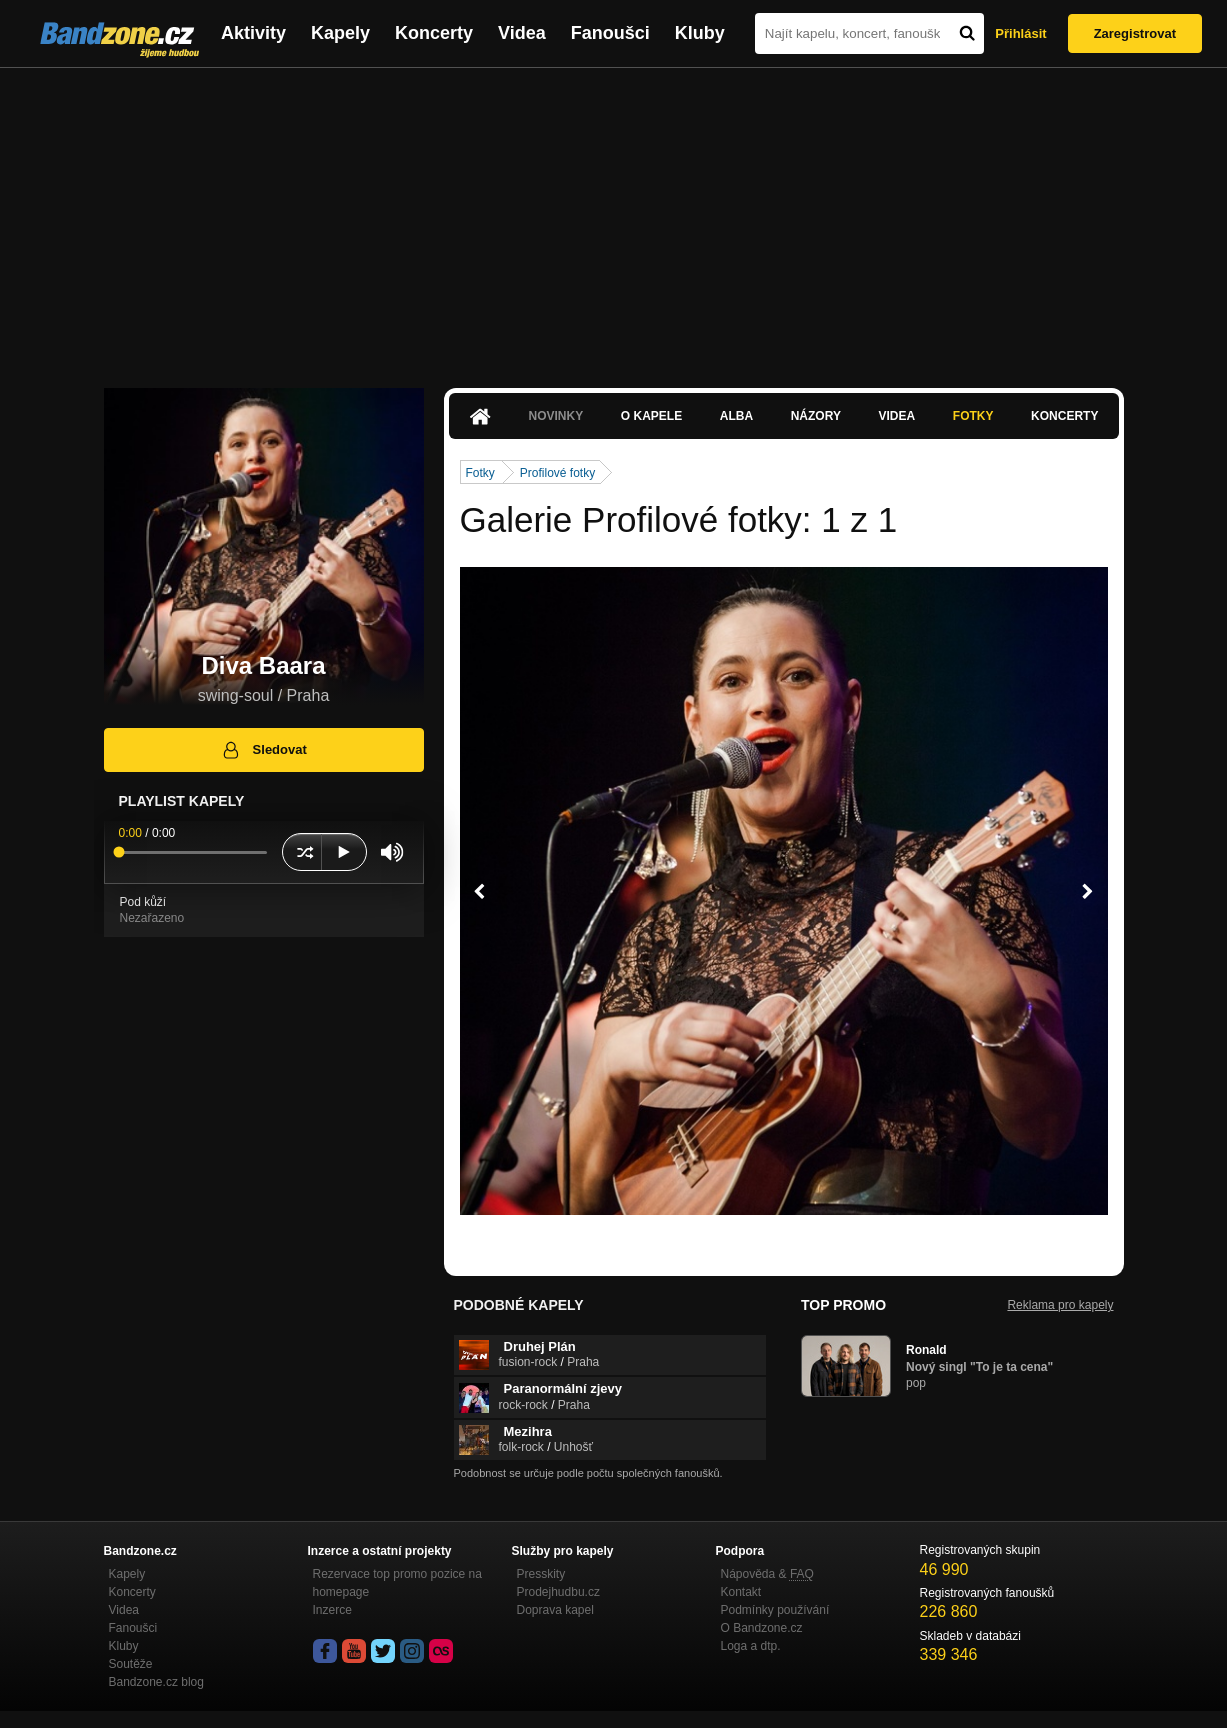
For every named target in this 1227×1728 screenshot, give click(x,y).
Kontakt (741, 1592)
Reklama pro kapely (1060, 1305)
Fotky (973, 416)
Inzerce (332, 1610)
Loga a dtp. (751, 1646)
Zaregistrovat (1135, 33)
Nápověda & (767, 1574)
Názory (816, 416)
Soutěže (131, 1664)
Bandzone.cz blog (156, 1682)
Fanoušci (610, 33)
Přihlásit (1020, 33)
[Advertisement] (614, 218)
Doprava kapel (555, 1610)
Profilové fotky (557, 473)
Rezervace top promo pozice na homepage (397, 1583)
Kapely (340, 33)
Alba (736, 416)
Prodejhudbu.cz (558, 1592)
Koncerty (434, 33)
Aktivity (253, 33)
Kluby (700, 33)
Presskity (541, 1574)
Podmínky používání (775, 1610)
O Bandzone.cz (762, 1628)
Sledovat (263, 750)
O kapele (651, 416)
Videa (522, 33)
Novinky (556, 416)
